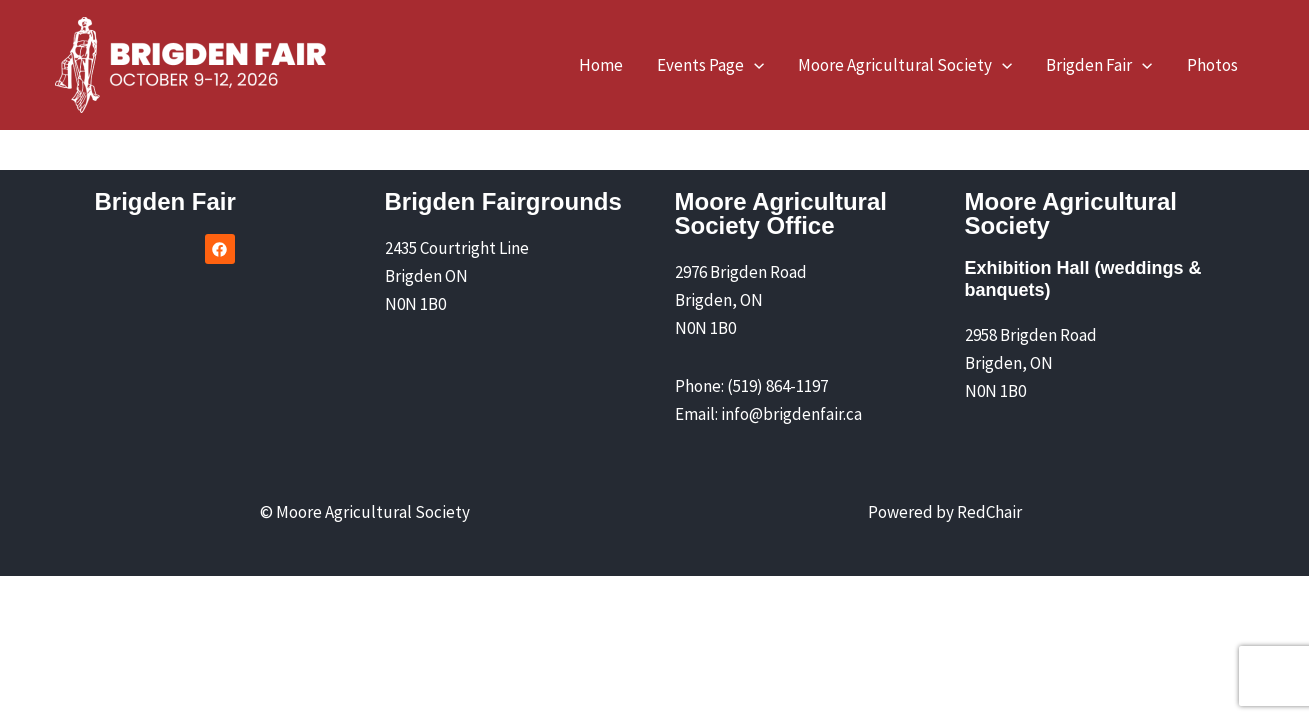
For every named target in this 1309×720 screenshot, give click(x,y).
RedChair (989, 512)
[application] (754, 65)
